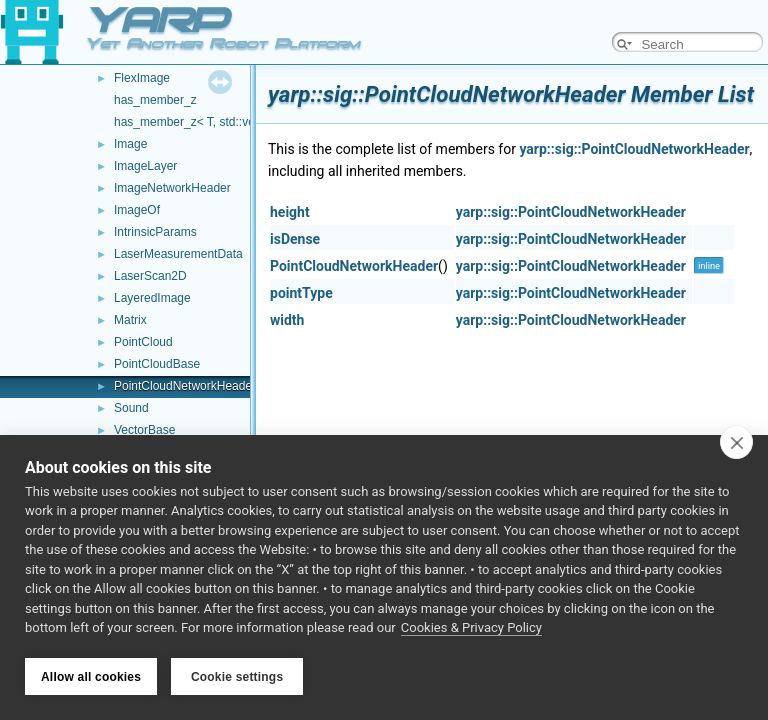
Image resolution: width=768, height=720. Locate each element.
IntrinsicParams (155, 232)
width (287, 320)
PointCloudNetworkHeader (185, 386)
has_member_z (155, 100)
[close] (736, 442)
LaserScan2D (150, 276)
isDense (295, 239)
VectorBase (144, 430)
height (290, 212)
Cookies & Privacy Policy (471, 628)
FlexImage (142, 78)
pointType (301, 293)
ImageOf (137, 210)
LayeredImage (152, 298)
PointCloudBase (157, 364)
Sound (131, 408)
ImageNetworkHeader (172, 188)
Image (130, 144)
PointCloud (143, 342)
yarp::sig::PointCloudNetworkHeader (634, 149)
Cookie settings (237, 677)
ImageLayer (145, 166)
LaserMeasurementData (178, 254)
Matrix (130, 320)
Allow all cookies (91, 677)
